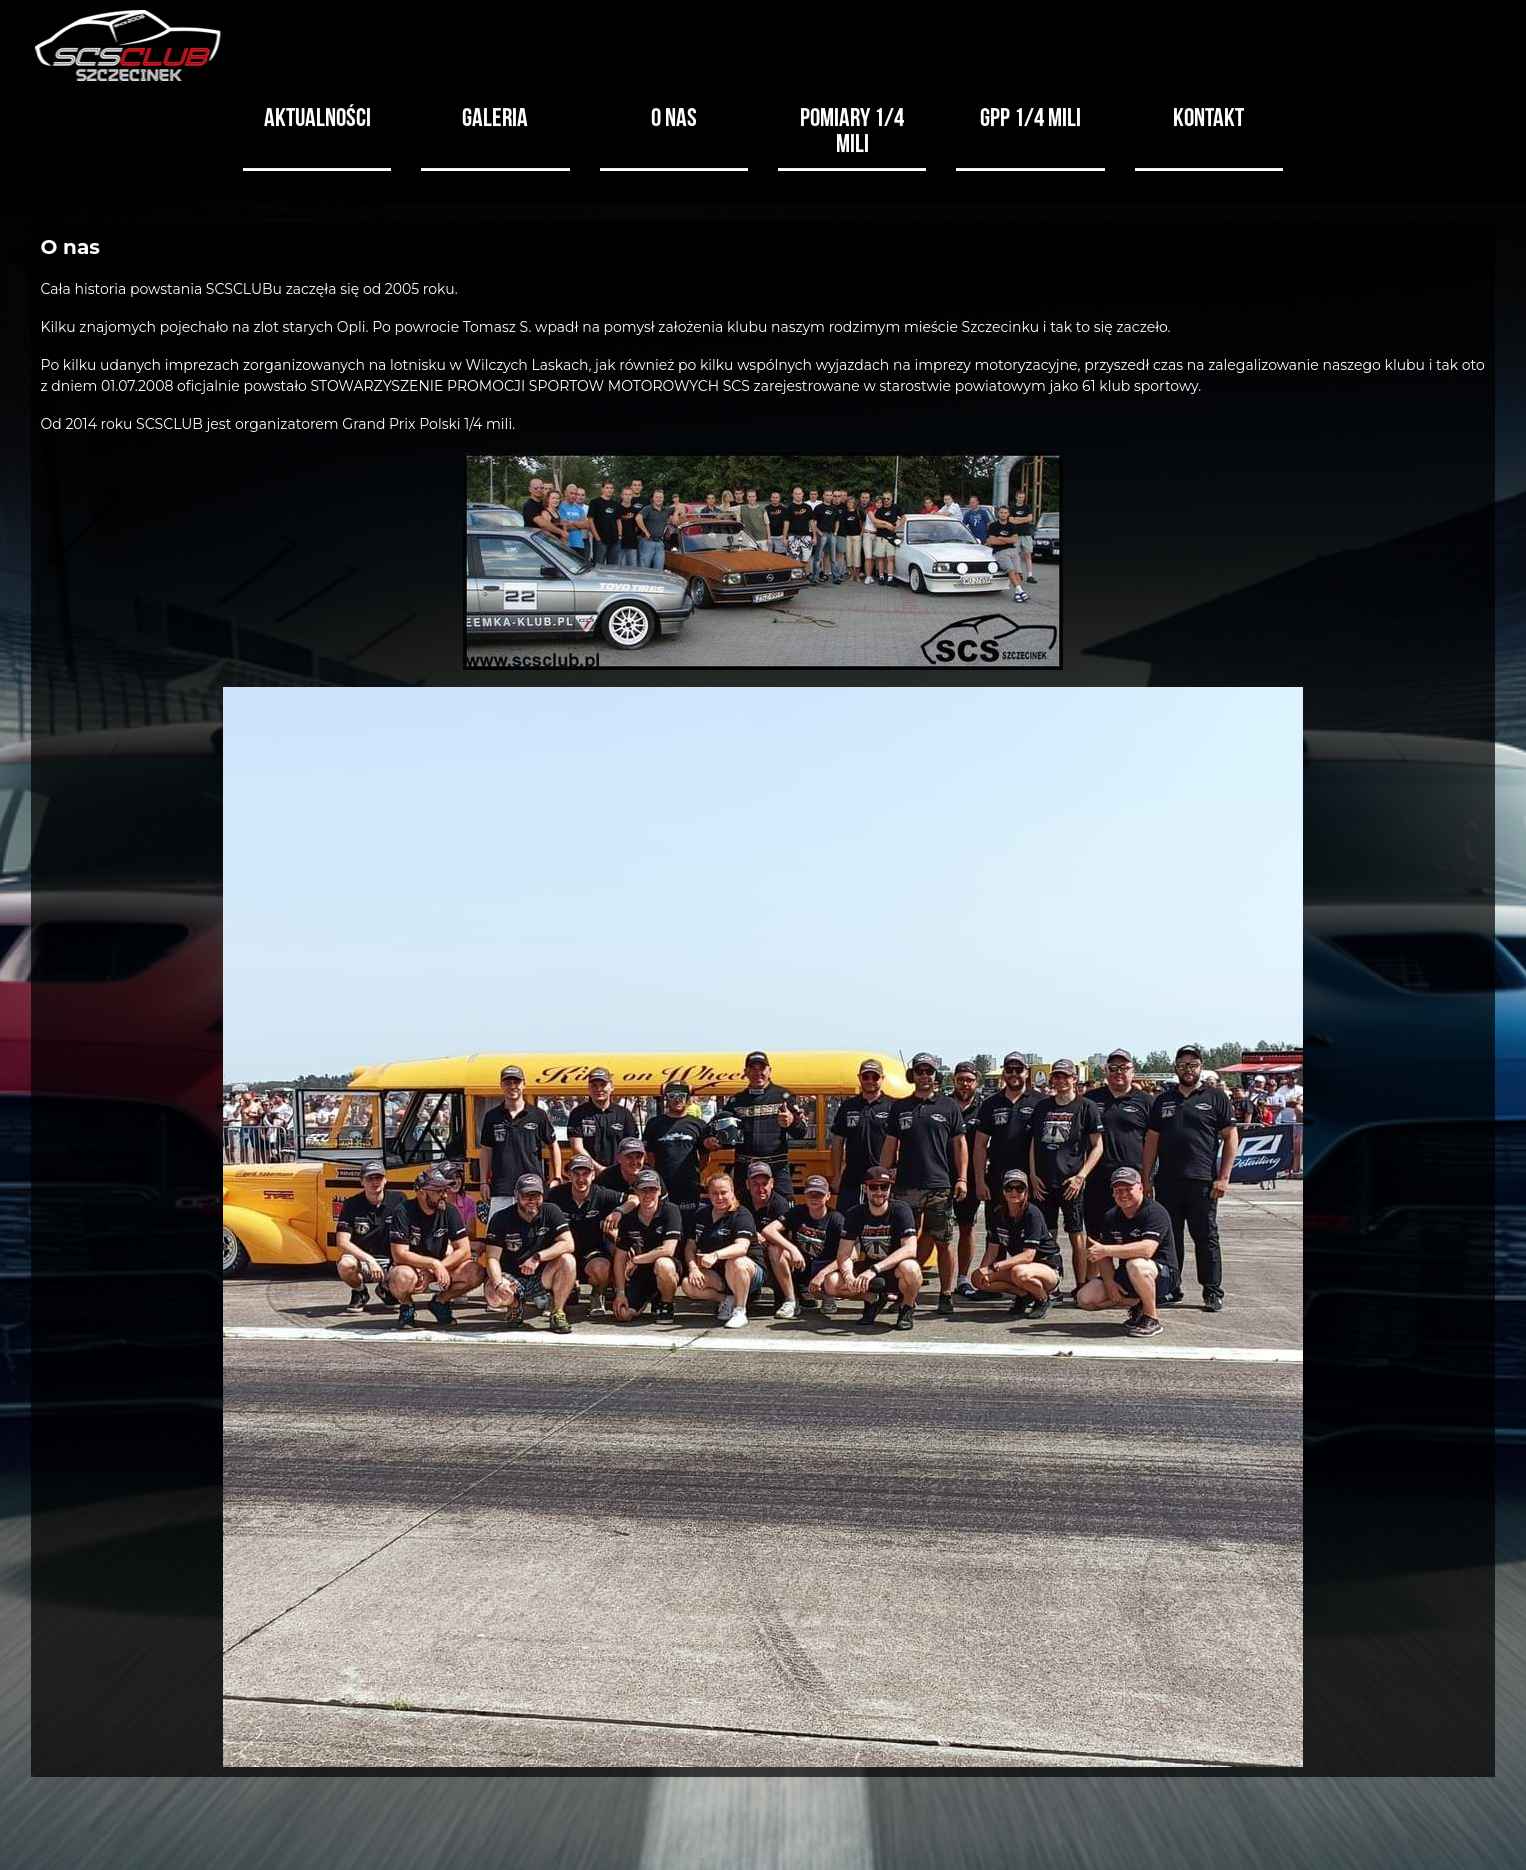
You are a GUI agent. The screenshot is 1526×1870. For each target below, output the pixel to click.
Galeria (495, 115)
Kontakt (1208, 115)
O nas (674, 115)
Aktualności (317, 115)
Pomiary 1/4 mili (852, 128)
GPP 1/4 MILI (1030, 115)
